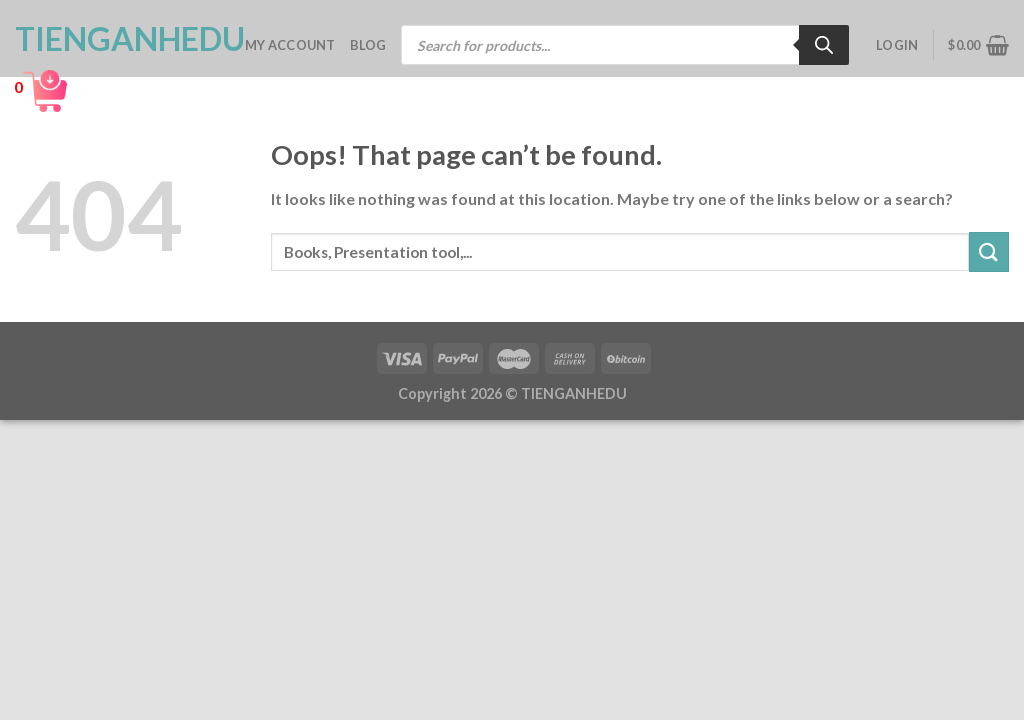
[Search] (824, 45)
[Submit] (989, 251)
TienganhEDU (115, 39)
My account (290, 45)
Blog (368, 45)
